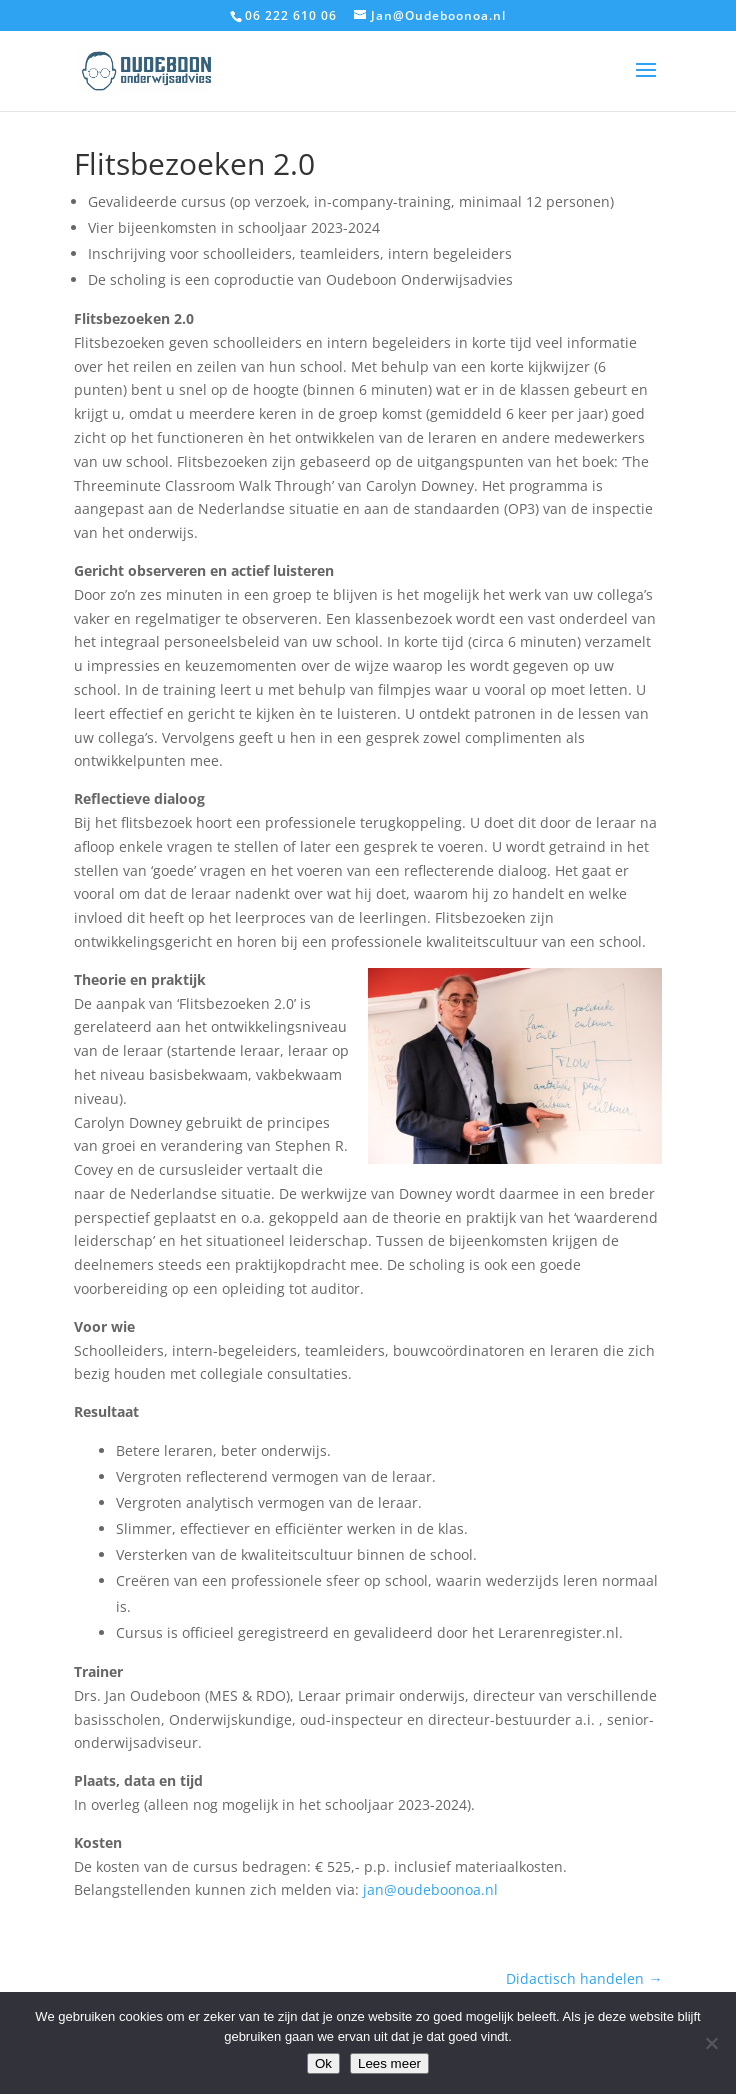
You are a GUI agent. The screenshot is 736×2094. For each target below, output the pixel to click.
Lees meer (389, 2063)
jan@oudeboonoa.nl (430, 1889)
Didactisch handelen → (584, 1978)
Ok (323, 2063)
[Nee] (711, 2043)
